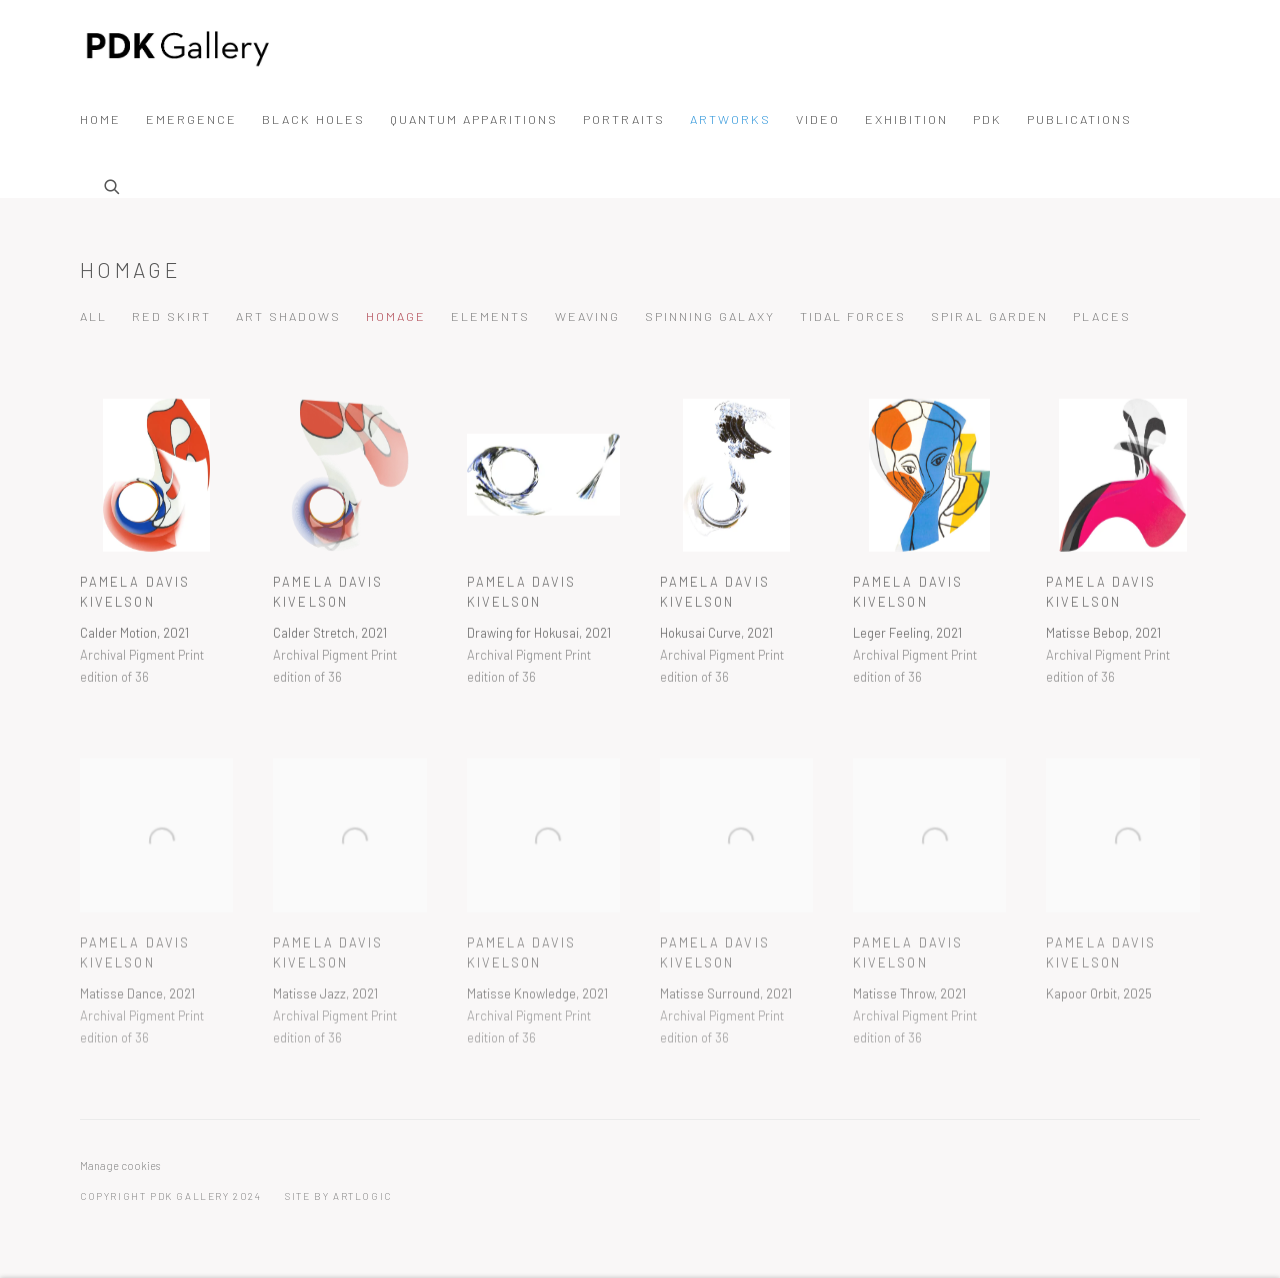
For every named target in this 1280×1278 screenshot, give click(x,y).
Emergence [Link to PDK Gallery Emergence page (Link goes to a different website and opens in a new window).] (191, 119)
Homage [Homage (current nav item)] (396, 316)
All (93, 316)
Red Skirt (171, 316)
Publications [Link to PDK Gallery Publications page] (1079, 119)
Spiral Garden (989, 316)
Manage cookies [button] (120, 1165)
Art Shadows (288, 316)
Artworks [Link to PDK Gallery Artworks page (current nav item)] (730, 119)
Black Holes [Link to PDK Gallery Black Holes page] (313, 119)
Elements (490, 316)
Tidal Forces (853, 316)
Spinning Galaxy (710, 316)
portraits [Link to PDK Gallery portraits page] (624, 119)
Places (1102, 316)
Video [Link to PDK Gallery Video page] (818, 119)
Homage (130, 269)
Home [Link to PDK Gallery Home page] (100, 119)
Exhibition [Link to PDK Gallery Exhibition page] (906, 119)
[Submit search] (113, 184)
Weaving (587, 316)
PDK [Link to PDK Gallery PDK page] (987, 119)
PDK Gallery (180, 48)
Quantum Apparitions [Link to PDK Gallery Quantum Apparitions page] (474, 119)
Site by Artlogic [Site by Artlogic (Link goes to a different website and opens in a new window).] (338, 1196)
